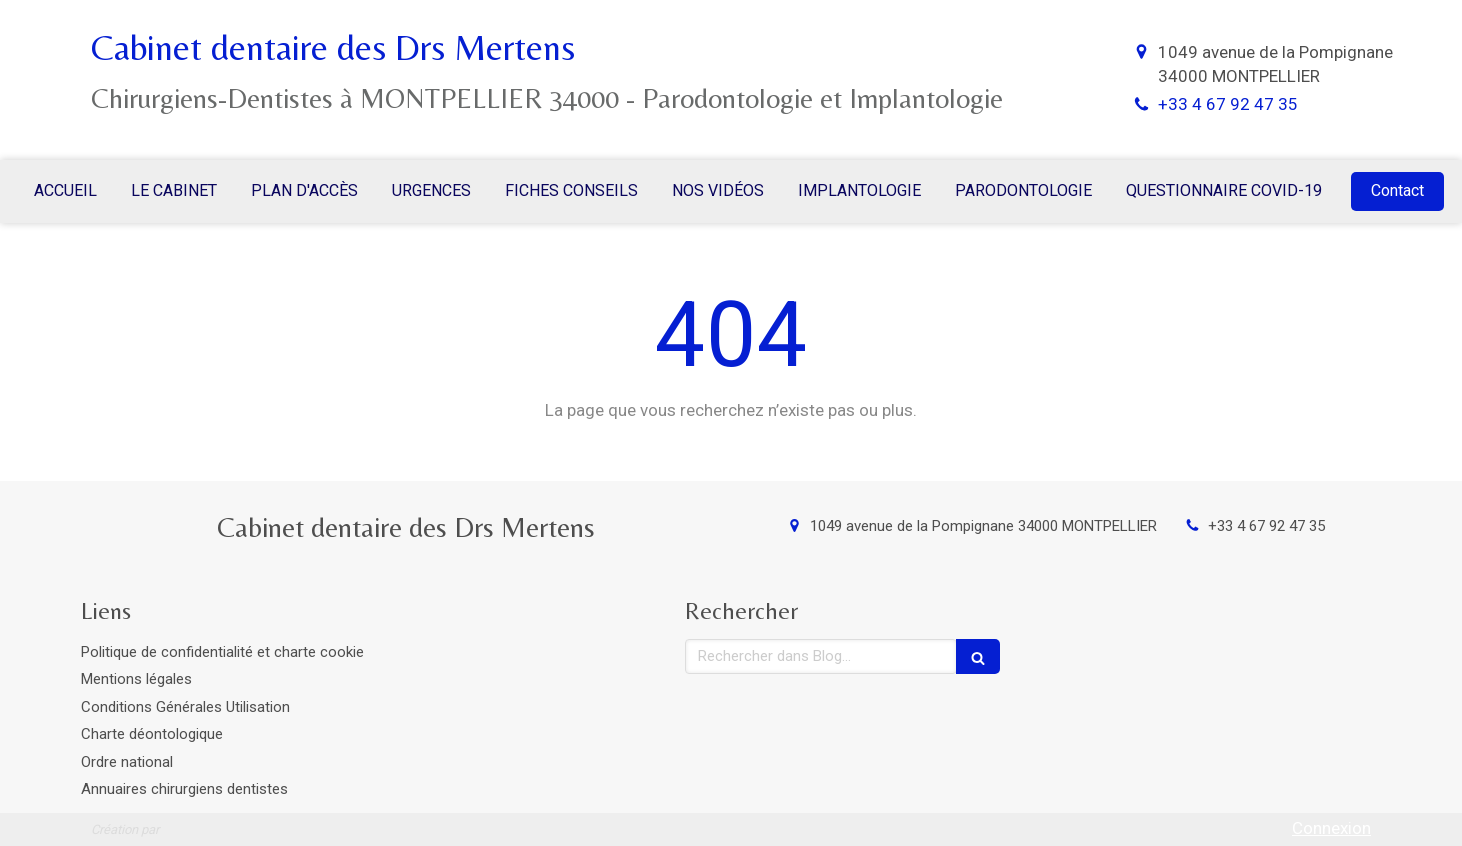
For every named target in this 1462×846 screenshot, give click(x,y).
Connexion (1331, 828)
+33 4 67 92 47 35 (1228, 104)
